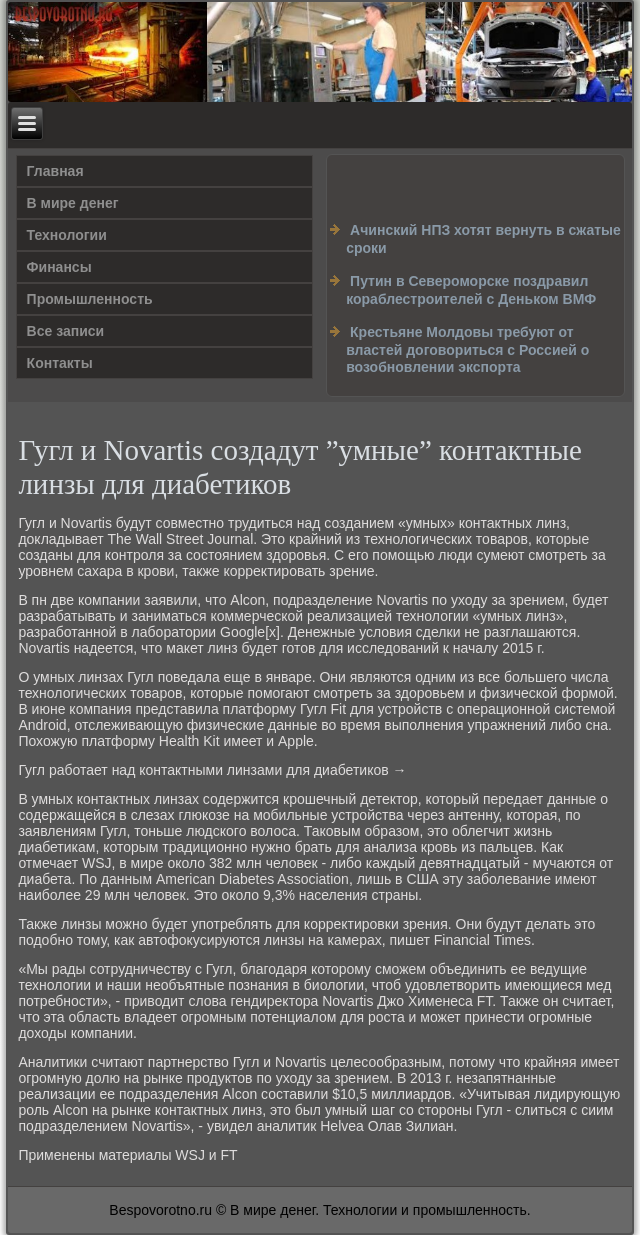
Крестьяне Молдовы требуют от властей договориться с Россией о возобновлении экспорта (467, 349)
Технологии (67, 235)
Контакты (60, 363)
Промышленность (90, 299)
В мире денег (73, 203)
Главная (55, 171)
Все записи (66, 331)
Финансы (59, 267)
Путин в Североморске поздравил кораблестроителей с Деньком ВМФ (471, 290)
